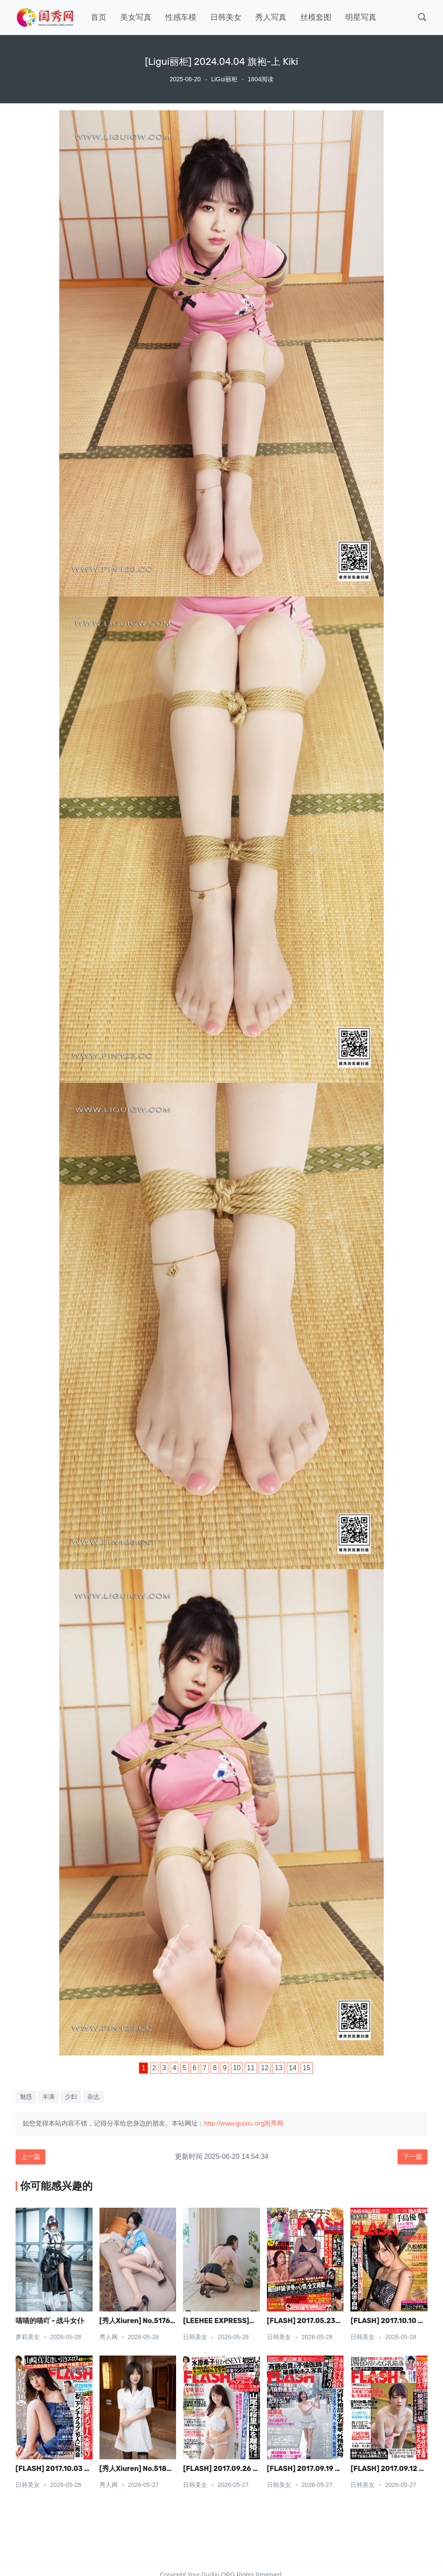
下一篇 (411, 2157)
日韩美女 (225, 17)
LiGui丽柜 (224, 79)
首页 (98, 17)
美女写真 (135, 17)
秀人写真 (270, 17)
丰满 (48, 2096)
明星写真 (360, 17)
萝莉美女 (28, 2337)
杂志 (93, 2096)
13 (278, 2068)
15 (307, 2068)
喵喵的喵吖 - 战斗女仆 (50, 2321)
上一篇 (31, 2157)
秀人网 (109, 2337)
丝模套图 (315, 17)
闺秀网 (273, 2123)
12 (265, 2068)
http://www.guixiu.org (234, 2123)
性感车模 (180, 17)
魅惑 (26, 2096)
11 (251, 2068)
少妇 (71, 2096)
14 (293, 2068)
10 (237, 2068)
